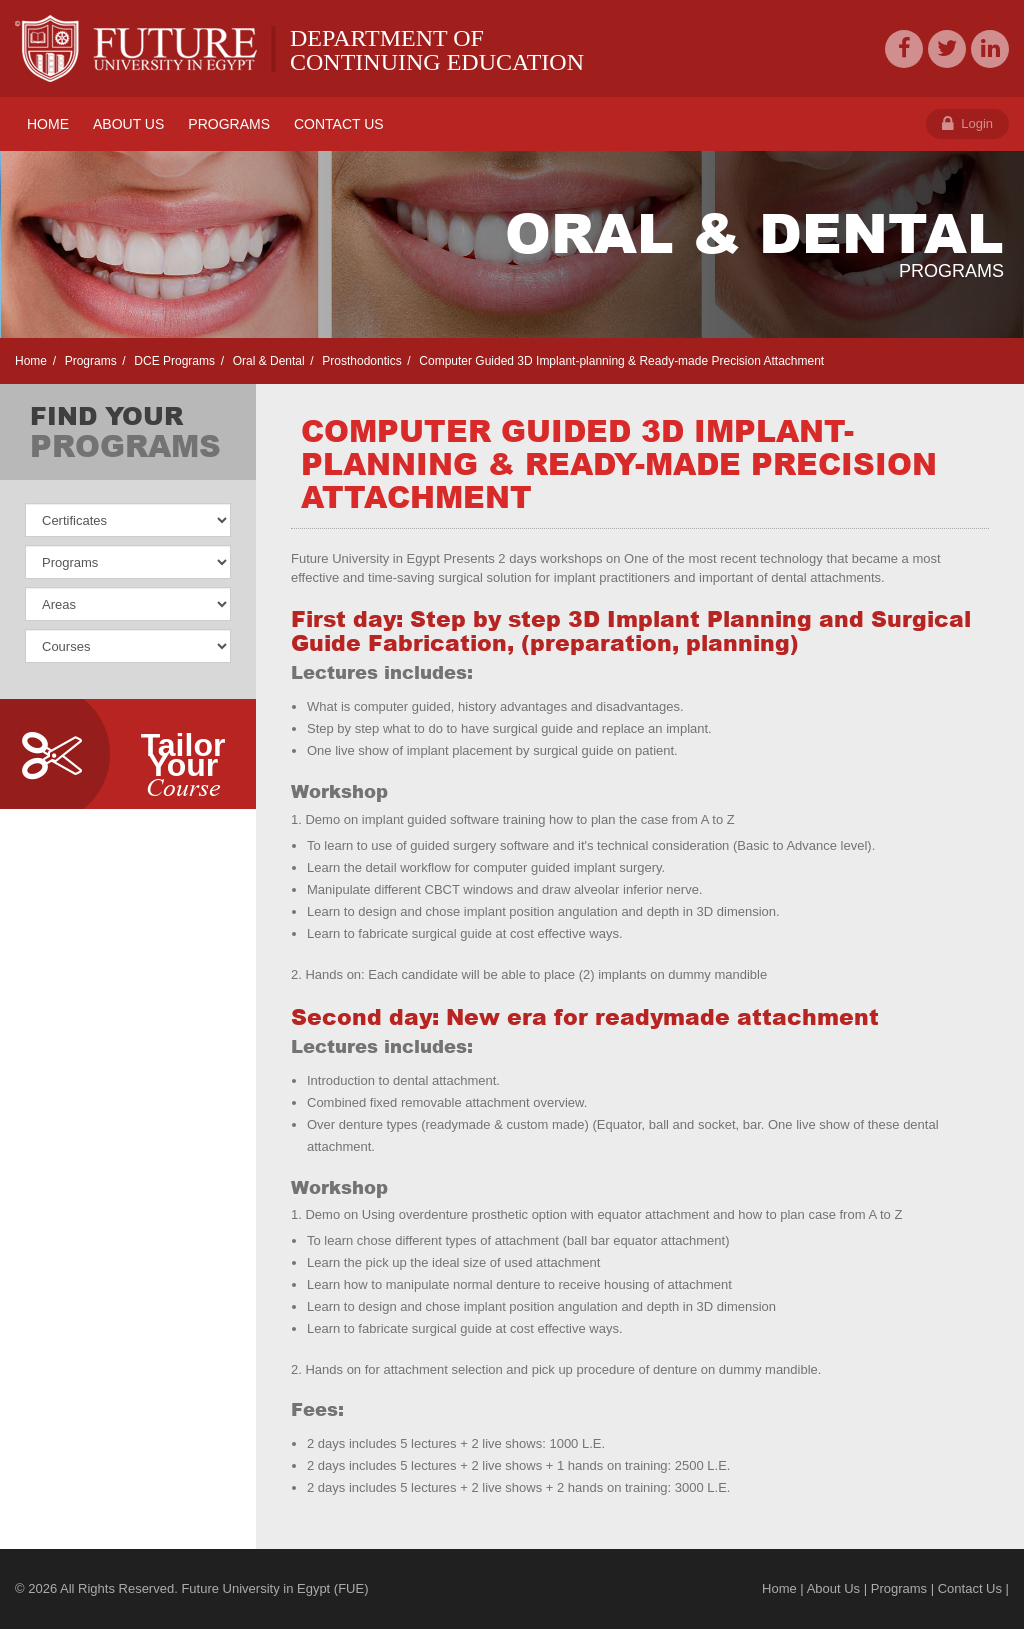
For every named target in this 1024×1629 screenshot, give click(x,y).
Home (31, 361)
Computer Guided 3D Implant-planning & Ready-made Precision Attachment (620, 361)
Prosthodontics (360, 361)
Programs (88, 361)
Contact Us (970, 1588)
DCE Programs (173, 361)
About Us (833, 1588)
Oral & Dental (266, 361)
